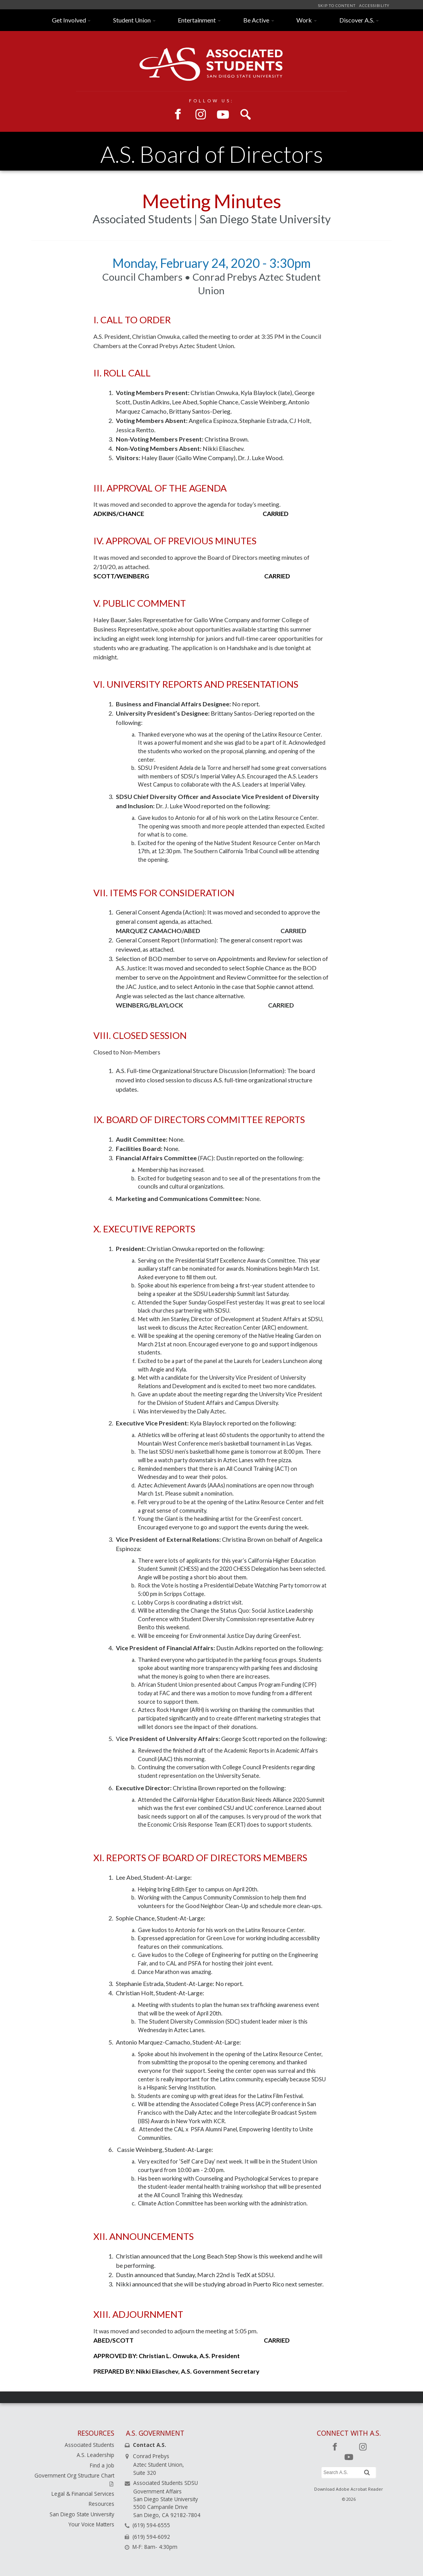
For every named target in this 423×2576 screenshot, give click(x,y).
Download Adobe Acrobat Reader (348, 2489)
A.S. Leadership (95, 2455)
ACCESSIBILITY (373, 5)
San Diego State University (82, 2514)
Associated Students (89, 2444)
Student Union (132, 20)
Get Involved (69, 20)
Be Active (256, 20)
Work (304, 20)
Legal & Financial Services (83, 2493)
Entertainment (197, 20)
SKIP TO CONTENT (337, 5)
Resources (101, 2503)
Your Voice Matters (91, 2524)
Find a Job (102, 2465)
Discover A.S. (356, 20)
